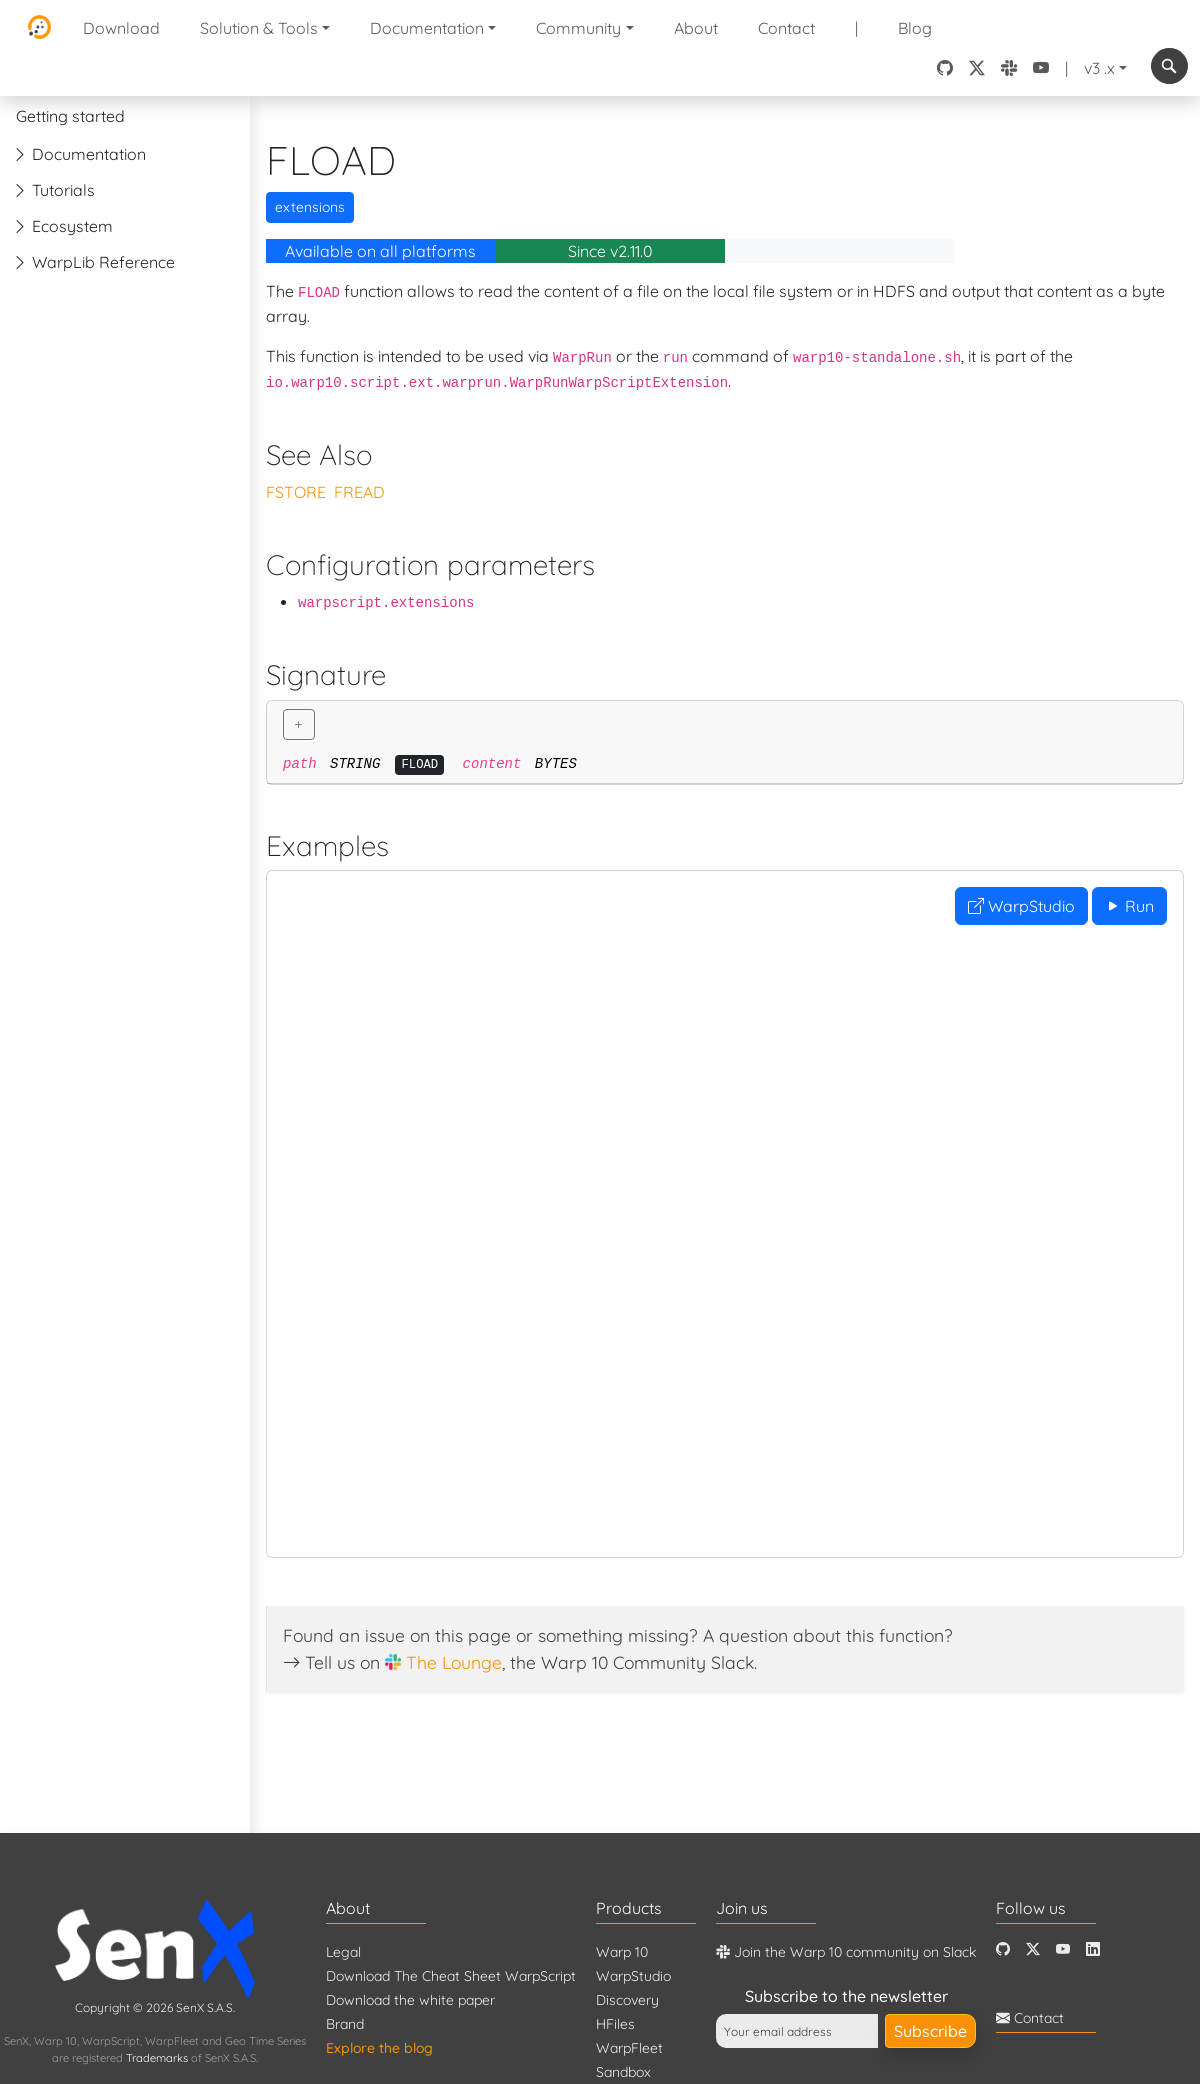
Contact (786, 28)
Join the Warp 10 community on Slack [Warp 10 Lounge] (846, 1952)
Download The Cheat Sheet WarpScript (451, 1976)
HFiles (615, 2024)
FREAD (359, 492)
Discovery (627, 2000)
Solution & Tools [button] (259, 28)
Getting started (70, 116)
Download (121, 28)
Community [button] (578, 28)
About (696, 28)
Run (1129, 906)
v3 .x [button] (1099, 68)
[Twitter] (1033, 1949)
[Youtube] (1063, 1949)
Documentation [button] (427, 28)
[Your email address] (797, 2031)
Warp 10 (622, 1952)
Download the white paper (410, 2000)
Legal (343, 1952)
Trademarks (157, 2058)
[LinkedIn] (1093, 1949)
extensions (310, 207)
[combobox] (1169, 66)
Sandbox (623, 2072)
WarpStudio (1021, 906)
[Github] (1003, 1949)
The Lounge (454, 1662)
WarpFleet (629, 2048)
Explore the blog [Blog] (379, 2048)
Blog (915, 28)
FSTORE (296, 492)
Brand (345, 2024)
